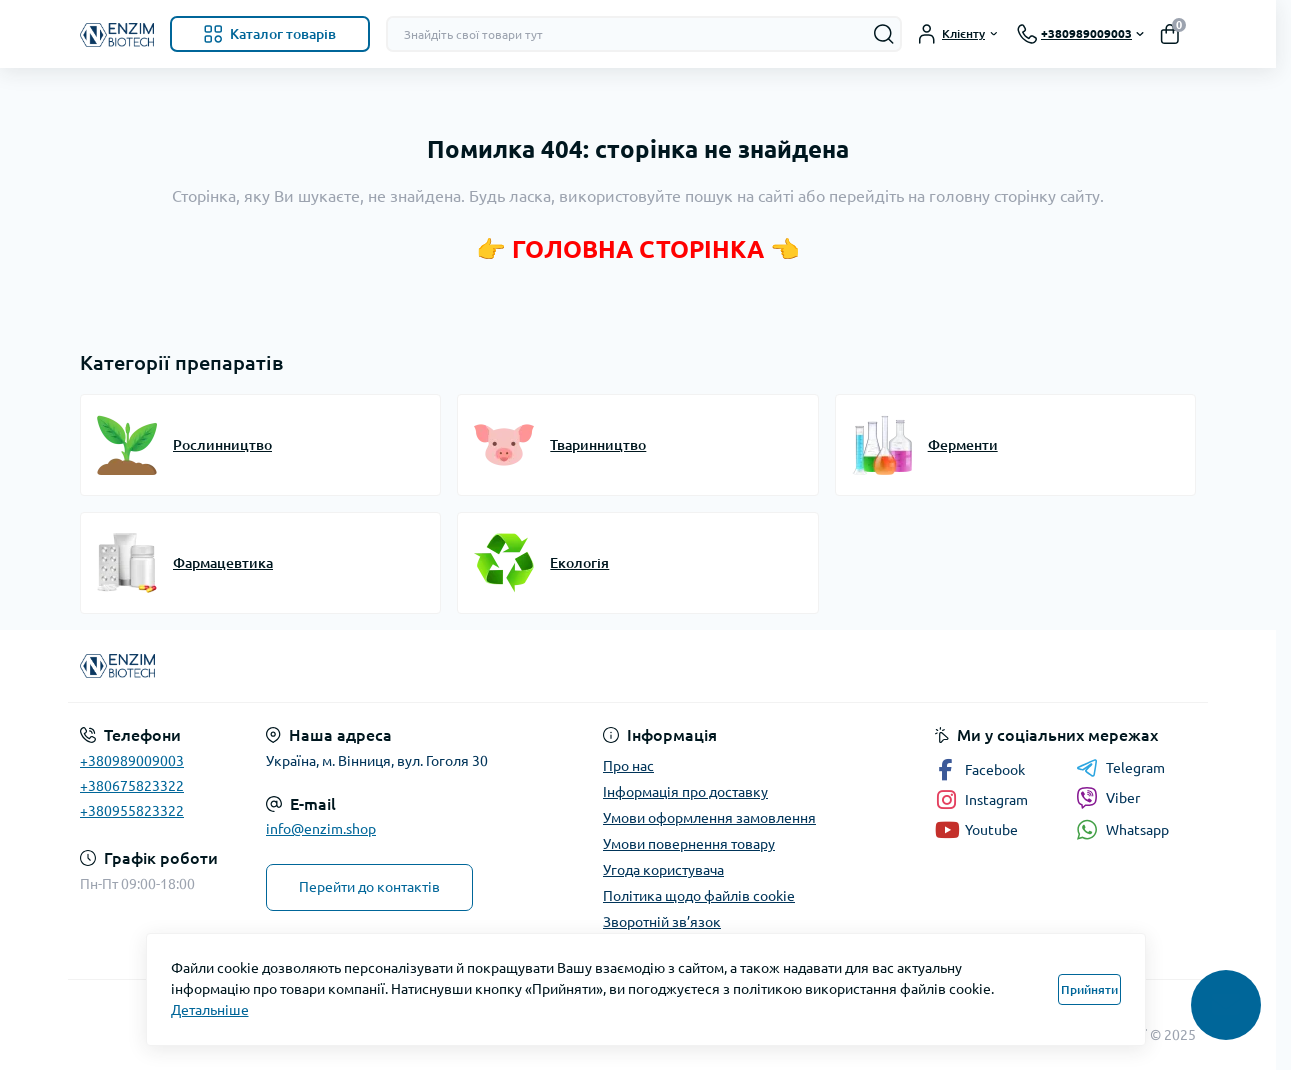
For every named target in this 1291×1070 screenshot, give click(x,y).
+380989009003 (132, 761)
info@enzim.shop (321, 829)
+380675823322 (132, 786)
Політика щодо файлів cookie (699, 896)
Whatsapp (1122, 829)
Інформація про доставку (685, 792)
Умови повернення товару (689, 844)
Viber (1108, 798)
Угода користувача (663, 870)
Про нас (628, 766)
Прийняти (1089, 989)
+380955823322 (132, 811)
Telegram (1120, 768)
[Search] (884, 34)
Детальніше (210, 1010)
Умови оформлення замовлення (709, 818)
